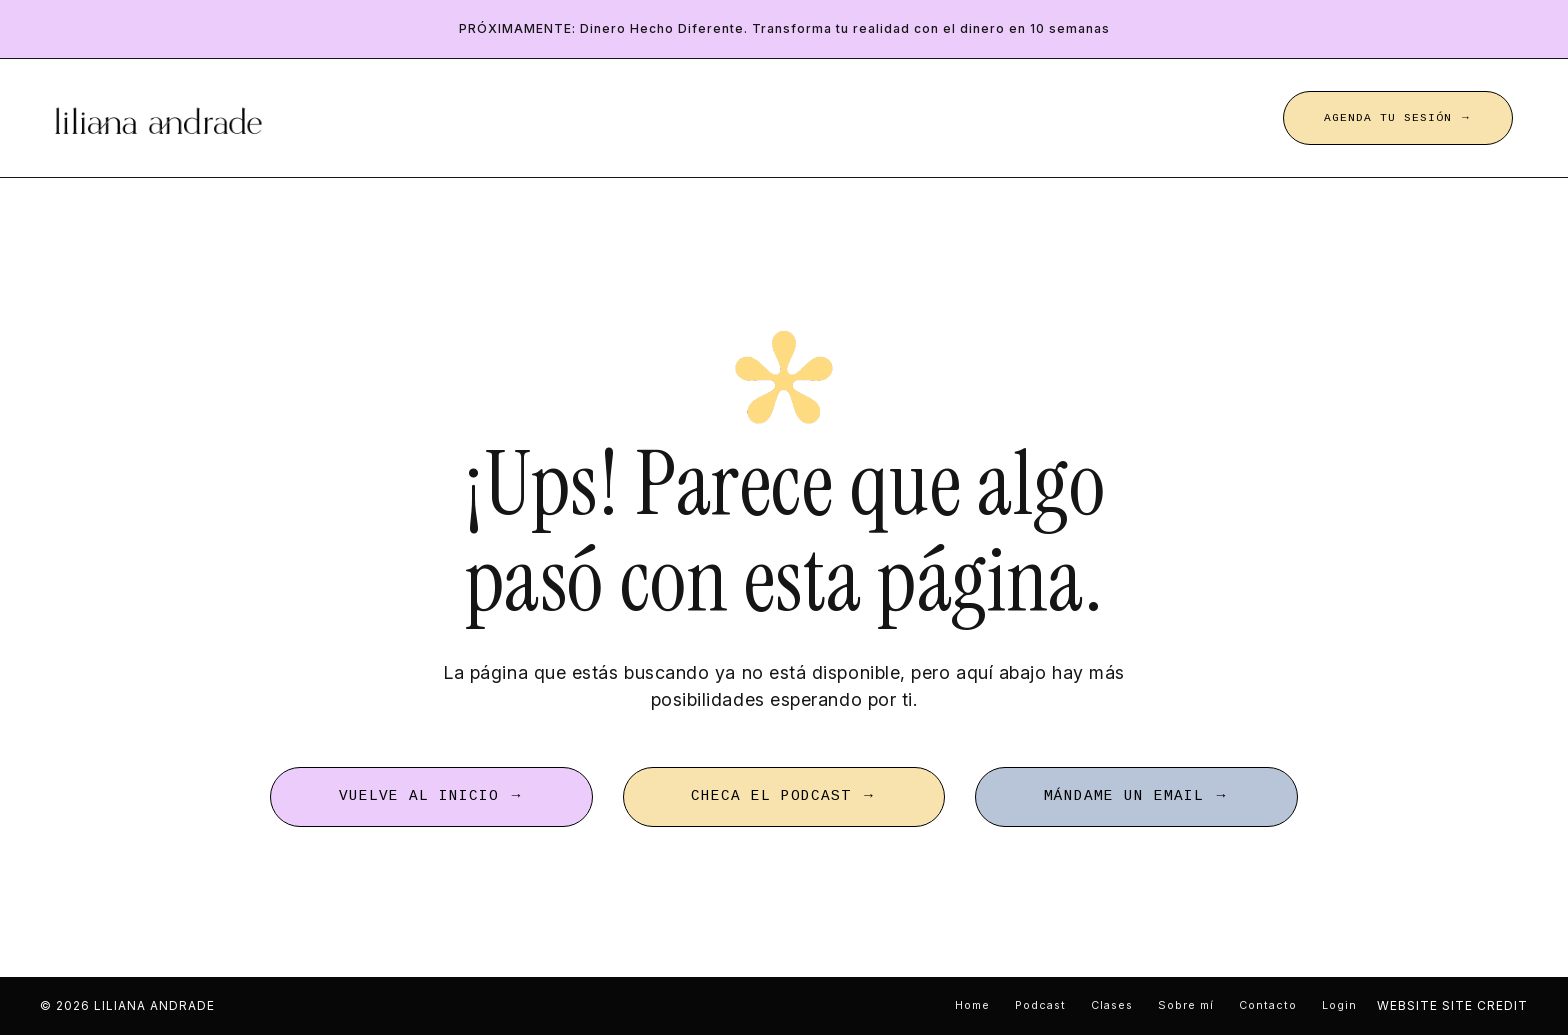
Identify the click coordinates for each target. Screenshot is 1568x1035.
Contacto (1268, 1005)
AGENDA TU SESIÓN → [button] (1398, 118)
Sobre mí (1186, 1005)
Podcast (1040, 1005)
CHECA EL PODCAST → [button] (783, 796)
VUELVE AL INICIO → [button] (431, 796)
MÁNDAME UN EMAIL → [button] (1136, 796)
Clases (1112, 1005)
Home (972, 1005)
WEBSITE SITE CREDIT (1452, 1005)
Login (1339, 1005)
